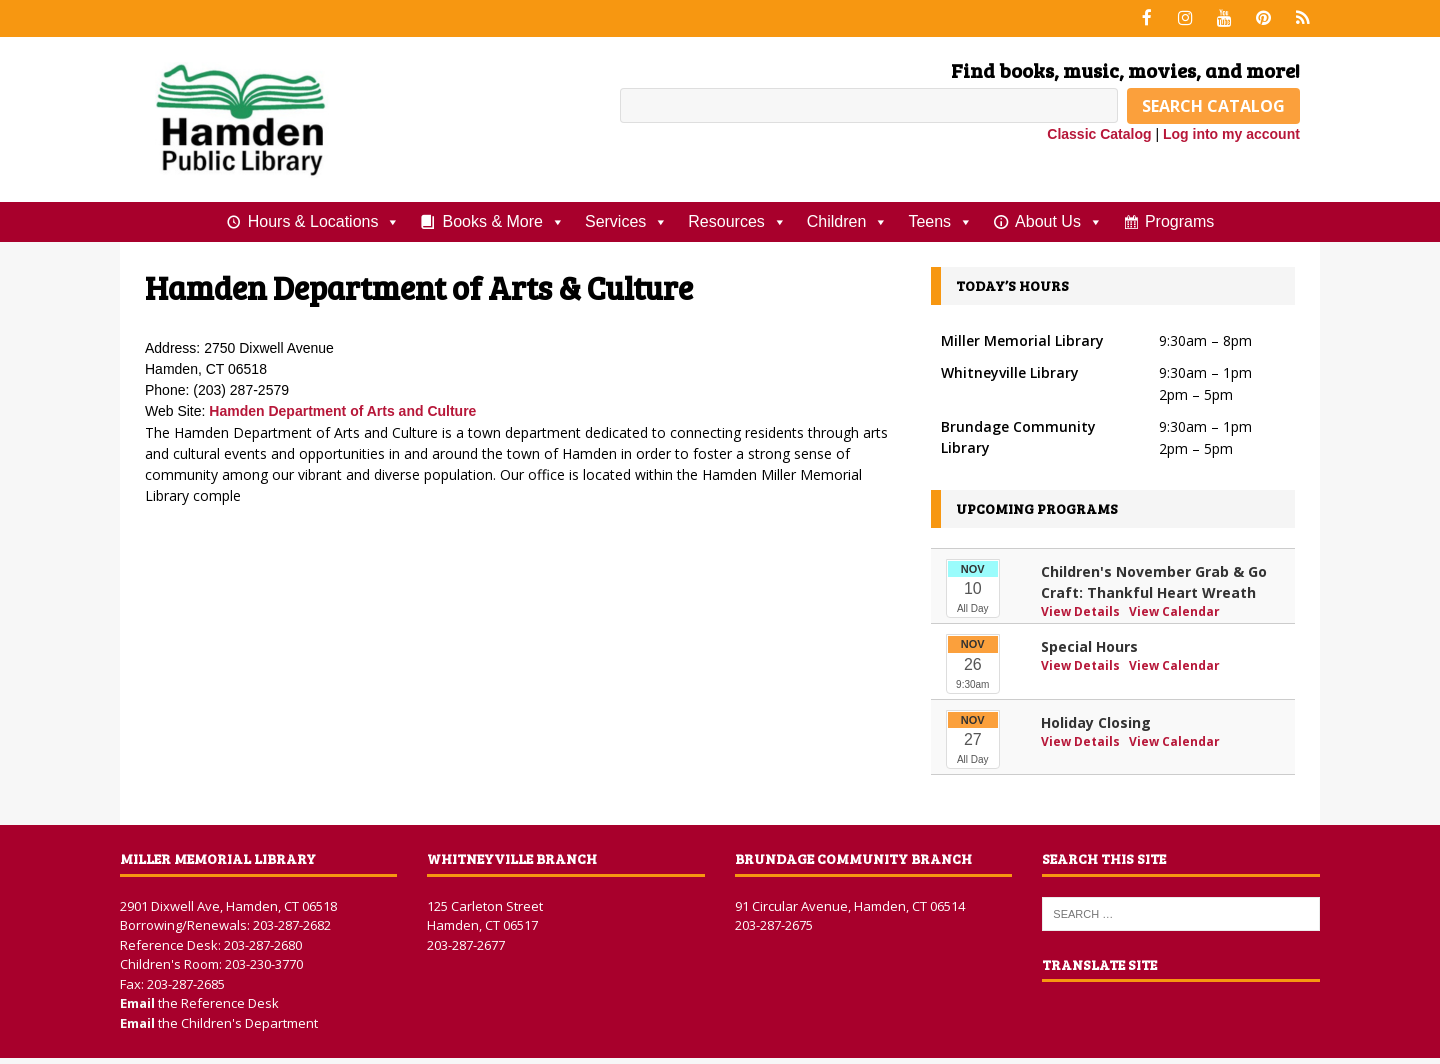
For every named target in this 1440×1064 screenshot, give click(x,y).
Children (848, 220)
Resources (737, 220)
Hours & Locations (324, 220)
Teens (940, 220)
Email (139, 1002)
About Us (1059, 220)
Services (626, 220)
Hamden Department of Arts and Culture (342, 410)
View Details (1082, 609)
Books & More (503, 220)
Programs (1179, 219)
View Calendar (1174, 609)
